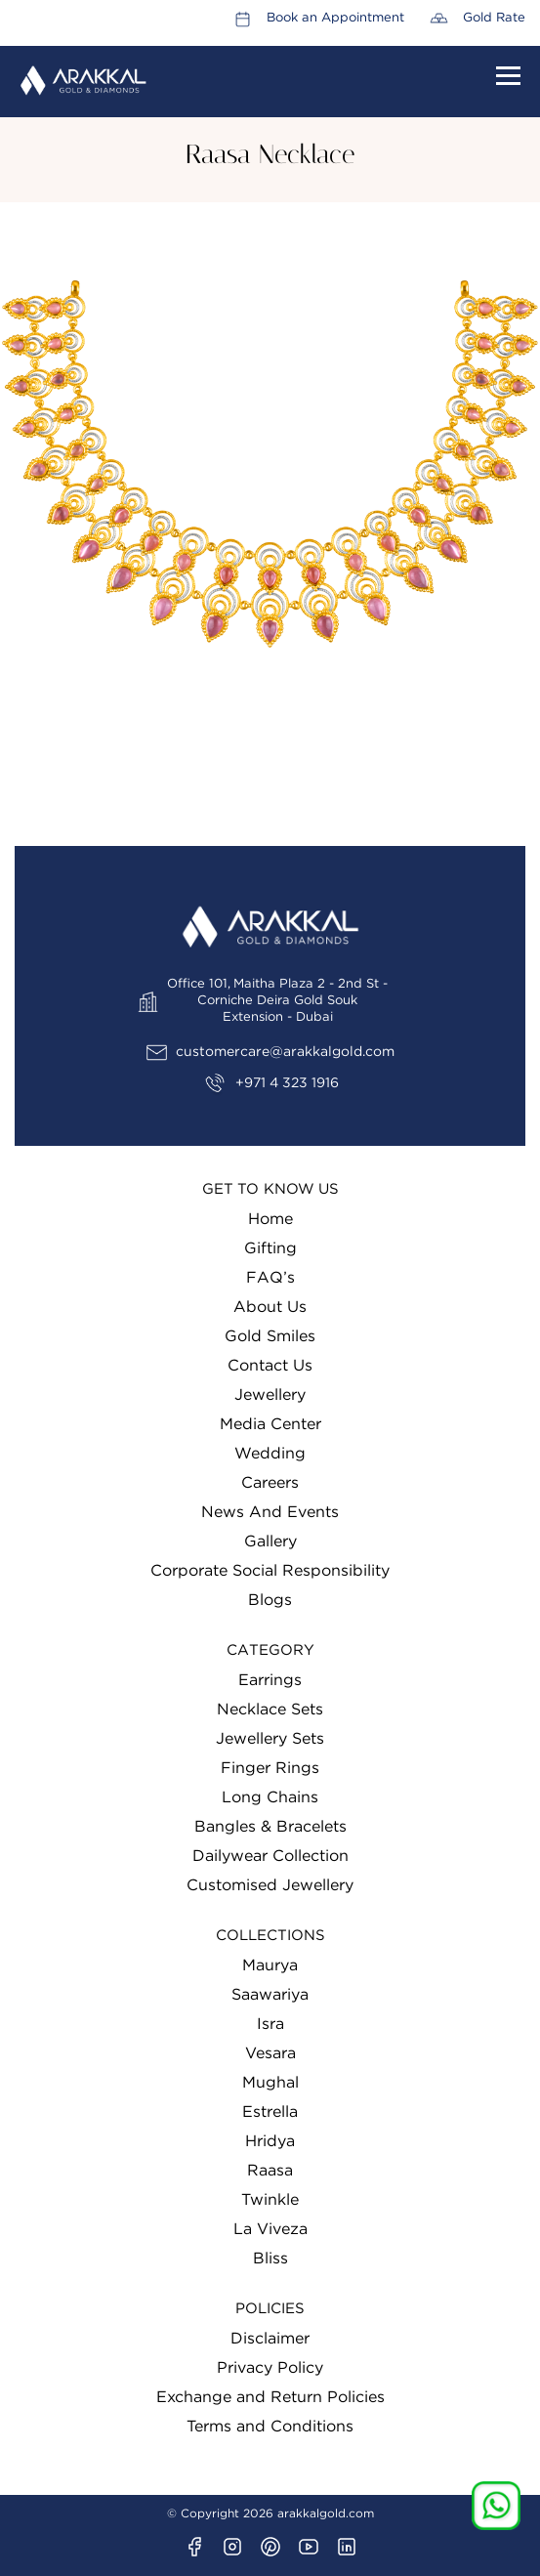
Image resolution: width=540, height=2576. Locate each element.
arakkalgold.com (325, 2513)
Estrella (270, 2112)
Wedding (270, 1453)
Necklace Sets (270, 1709)
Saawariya (270, 1995)
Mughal (270, 2082)
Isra (270, 2024)
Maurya (270, 1965)
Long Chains (270, 1797)
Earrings (270, 1680)
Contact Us (270, 1365)
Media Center (270, 1424)
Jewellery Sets (270, 1739)
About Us (270, 1307)
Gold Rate (494, 18)
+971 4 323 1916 (287, 1083)
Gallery (270, 1541)
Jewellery (270, 1395)
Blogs (270, 1600)
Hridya (270, 2141)
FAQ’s (270, 1278)
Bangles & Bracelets (270, 1827)
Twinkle (270, 2200)
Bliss (270, 2258)
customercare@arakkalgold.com (285, 1052)
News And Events (270, 1512)
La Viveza (270, 2229)
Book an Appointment (335, 18)
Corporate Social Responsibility (270, 1571)
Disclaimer (270, 2338)
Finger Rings (270, 1768)
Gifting (270, 1248)
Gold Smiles (270, 1336)
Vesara (270, 2053)
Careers (270, 1483)
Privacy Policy (270, 2368)
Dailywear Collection (270, 1856)
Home (270, 1219)
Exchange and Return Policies (270, 2397)
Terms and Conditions (270, 2426)
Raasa (270, 2170)
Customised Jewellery (270, 1885)
